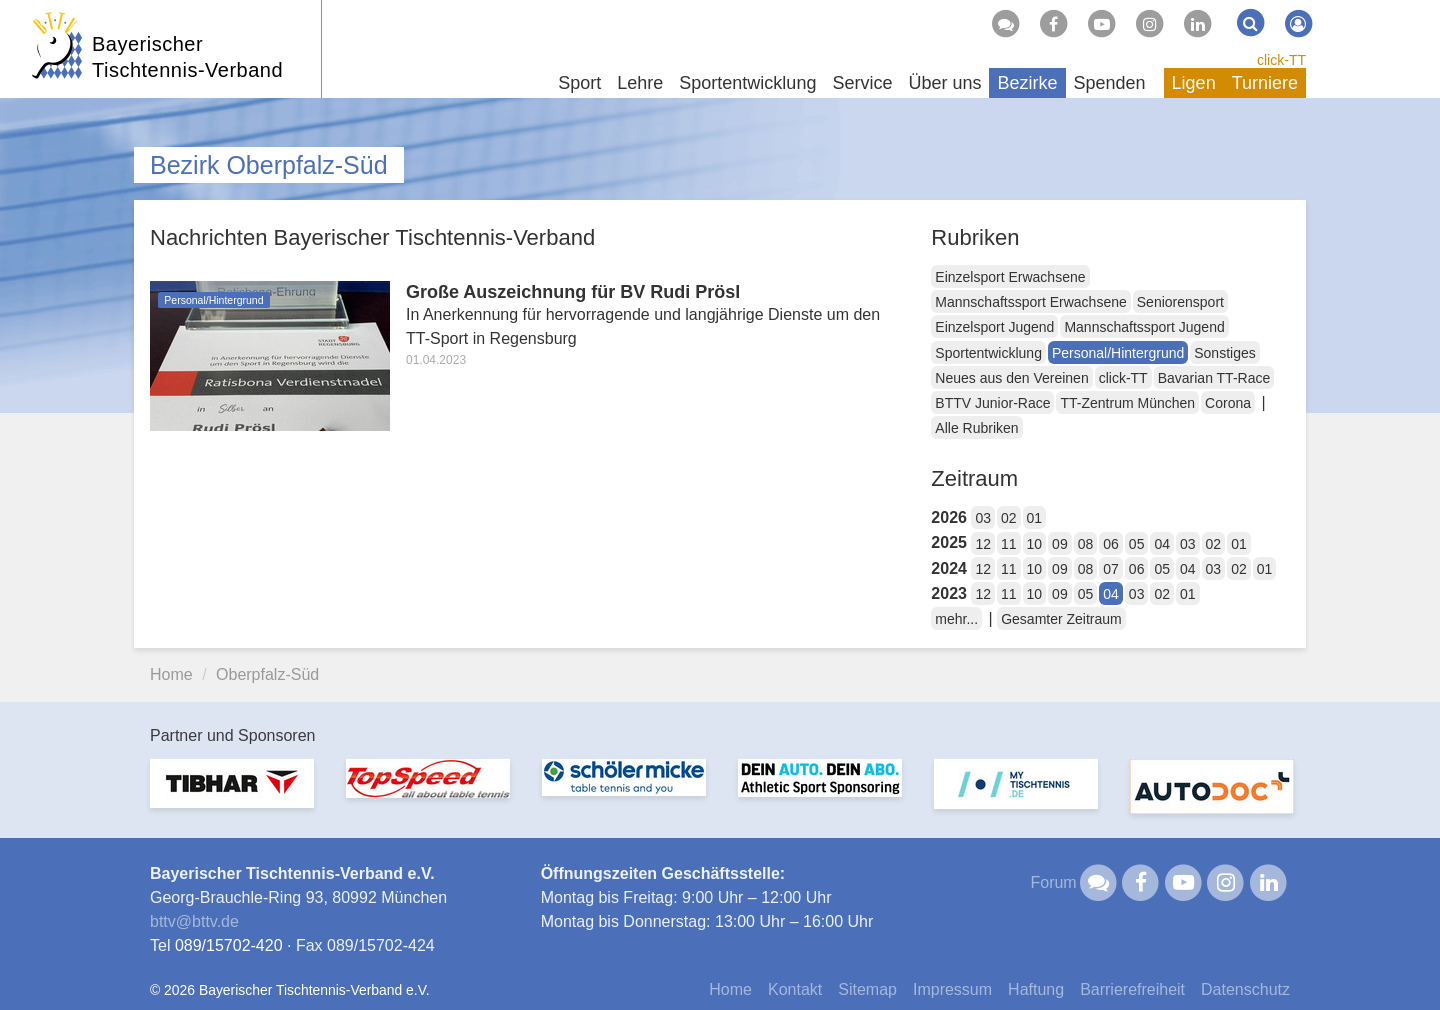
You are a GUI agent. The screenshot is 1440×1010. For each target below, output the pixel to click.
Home (171, 674)
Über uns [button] (944, 83)
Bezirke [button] (1027, 83)
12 (983, 544)
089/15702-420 (229, 945)
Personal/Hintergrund (1118, 353)
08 (1086, 544)
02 (1009, 518)
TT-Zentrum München (1127, 403)
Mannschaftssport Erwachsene (1030, 302)
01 (1035, 518)
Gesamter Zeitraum (1061, 619)
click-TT (1281, 60)
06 (1111, 544)
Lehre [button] (640, 83)
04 (1162, 544)
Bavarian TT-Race (1214, 378)
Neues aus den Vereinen (1011, 378)
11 (1009, 544)
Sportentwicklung (988, 353)
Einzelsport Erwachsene (1010, 277)
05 (1137, 544)
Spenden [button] (1110, 83)
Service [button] (862, 83)
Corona (1228, 403)
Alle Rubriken (976, 428)
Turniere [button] (1265, 83)
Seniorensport (1180, 302)
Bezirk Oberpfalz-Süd (269, 165)
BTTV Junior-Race (992, 403)
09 (1060, 544)
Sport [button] (579, 83)
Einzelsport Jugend (994, 327)
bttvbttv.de (194, 921)
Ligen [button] (1194, 83)
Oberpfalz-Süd (267, 674)
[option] (232, 795)
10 (1035, 544)
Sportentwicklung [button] (747, 83)
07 (1111, 569)
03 (983, 518)
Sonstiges (1224, 353)
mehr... (956, 619)
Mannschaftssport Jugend (1144, 327)
